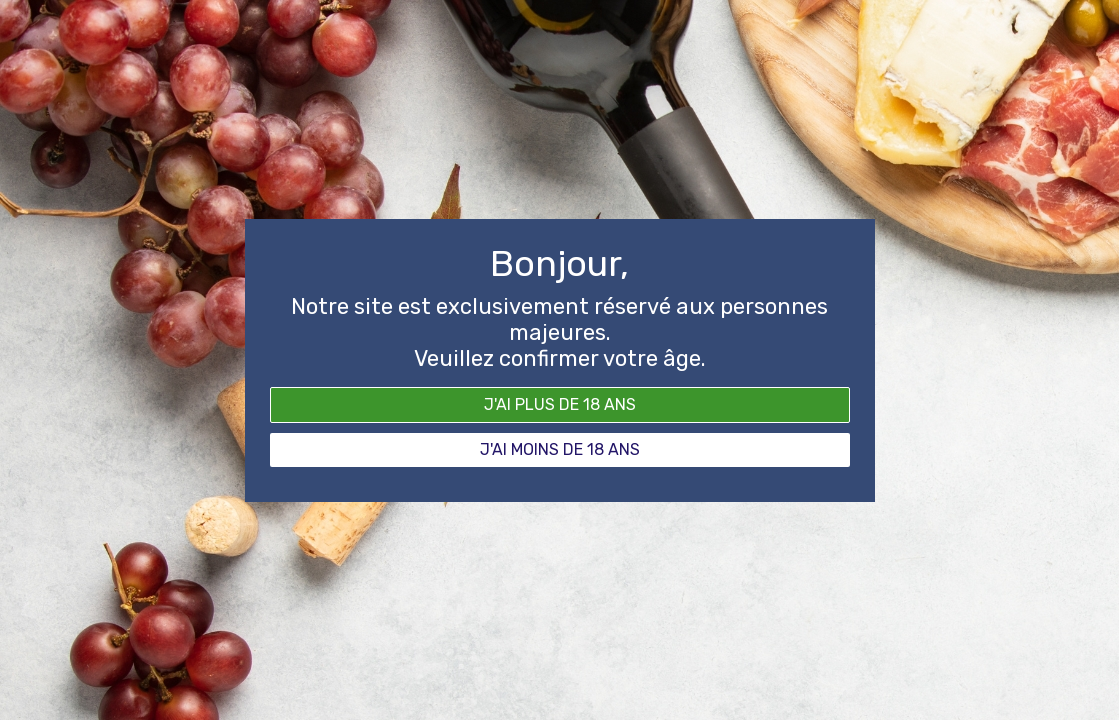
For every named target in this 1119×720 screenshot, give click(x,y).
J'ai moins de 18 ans (560, 449)
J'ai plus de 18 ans (560, 404)
